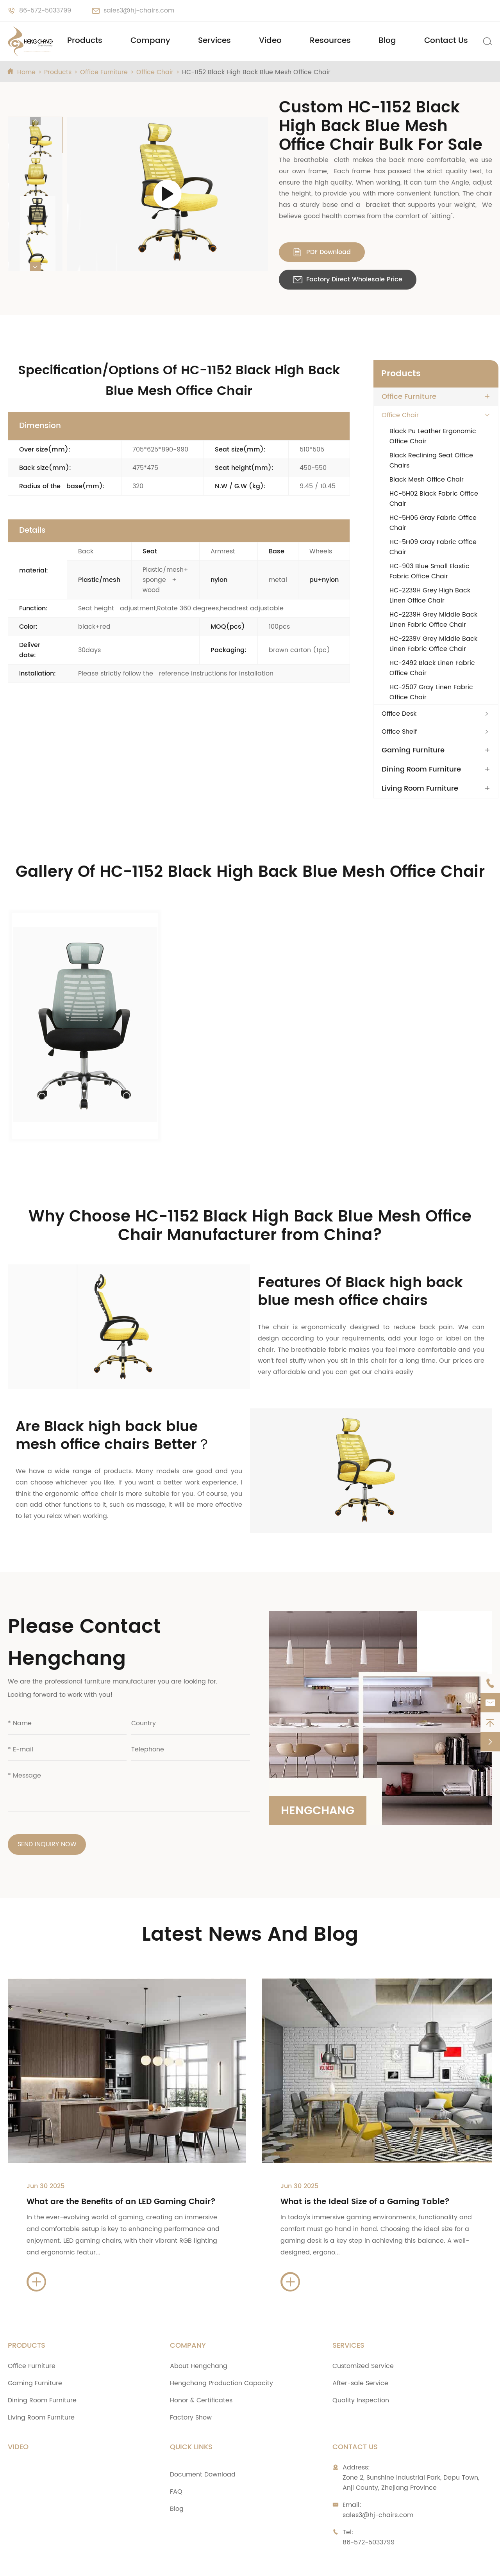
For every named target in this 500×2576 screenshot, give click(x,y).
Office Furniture (104, 72)
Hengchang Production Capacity (221, 2342)
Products (84, 40)
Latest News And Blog (250, 1894)
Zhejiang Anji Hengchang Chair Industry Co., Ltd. (123, 2562)
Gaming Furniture (413, 750)
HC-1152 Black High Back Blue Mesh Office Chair (256, 72)
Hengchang (319, 1768)
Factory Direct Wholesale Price (347, 279)
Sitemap (325, 2562)
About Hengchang (198, 2325)
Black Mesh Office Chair (426, 480)
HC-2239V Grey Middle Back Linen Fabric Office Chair (433, 644)
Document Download (203, 2433)
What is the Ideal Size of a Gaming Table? (365, 2161)
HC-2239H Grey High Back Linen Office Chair (429, 595)
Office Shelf (399, 732)
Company (150, 40)
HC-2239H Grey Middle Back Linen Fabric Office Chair (433, 620)
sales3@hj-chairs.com (139, 10)
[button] (35, 121)
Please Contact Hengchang (84, 1601)
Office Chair (154, 72)
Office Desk (399, 714)
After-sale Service (360, 2342)
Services (214, 40)
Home (26, 72)
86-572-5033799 (45, 10)
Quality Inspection (360, 2359)
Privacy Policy (378, 2562)
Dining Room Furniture (421, 769)
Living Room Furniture (420, 788)
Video (270, 40)
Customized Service (363, 2325)
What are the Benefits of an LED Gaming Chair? (121, 2161)
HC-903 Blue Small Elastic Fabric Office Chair (429, 571)
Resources (330, 40)
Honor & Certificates (201, 2359)
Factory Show (191, 2377)
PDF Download (322, 252)
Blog (387, 40)
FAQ (176, 2451)
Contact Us (446, 40)
